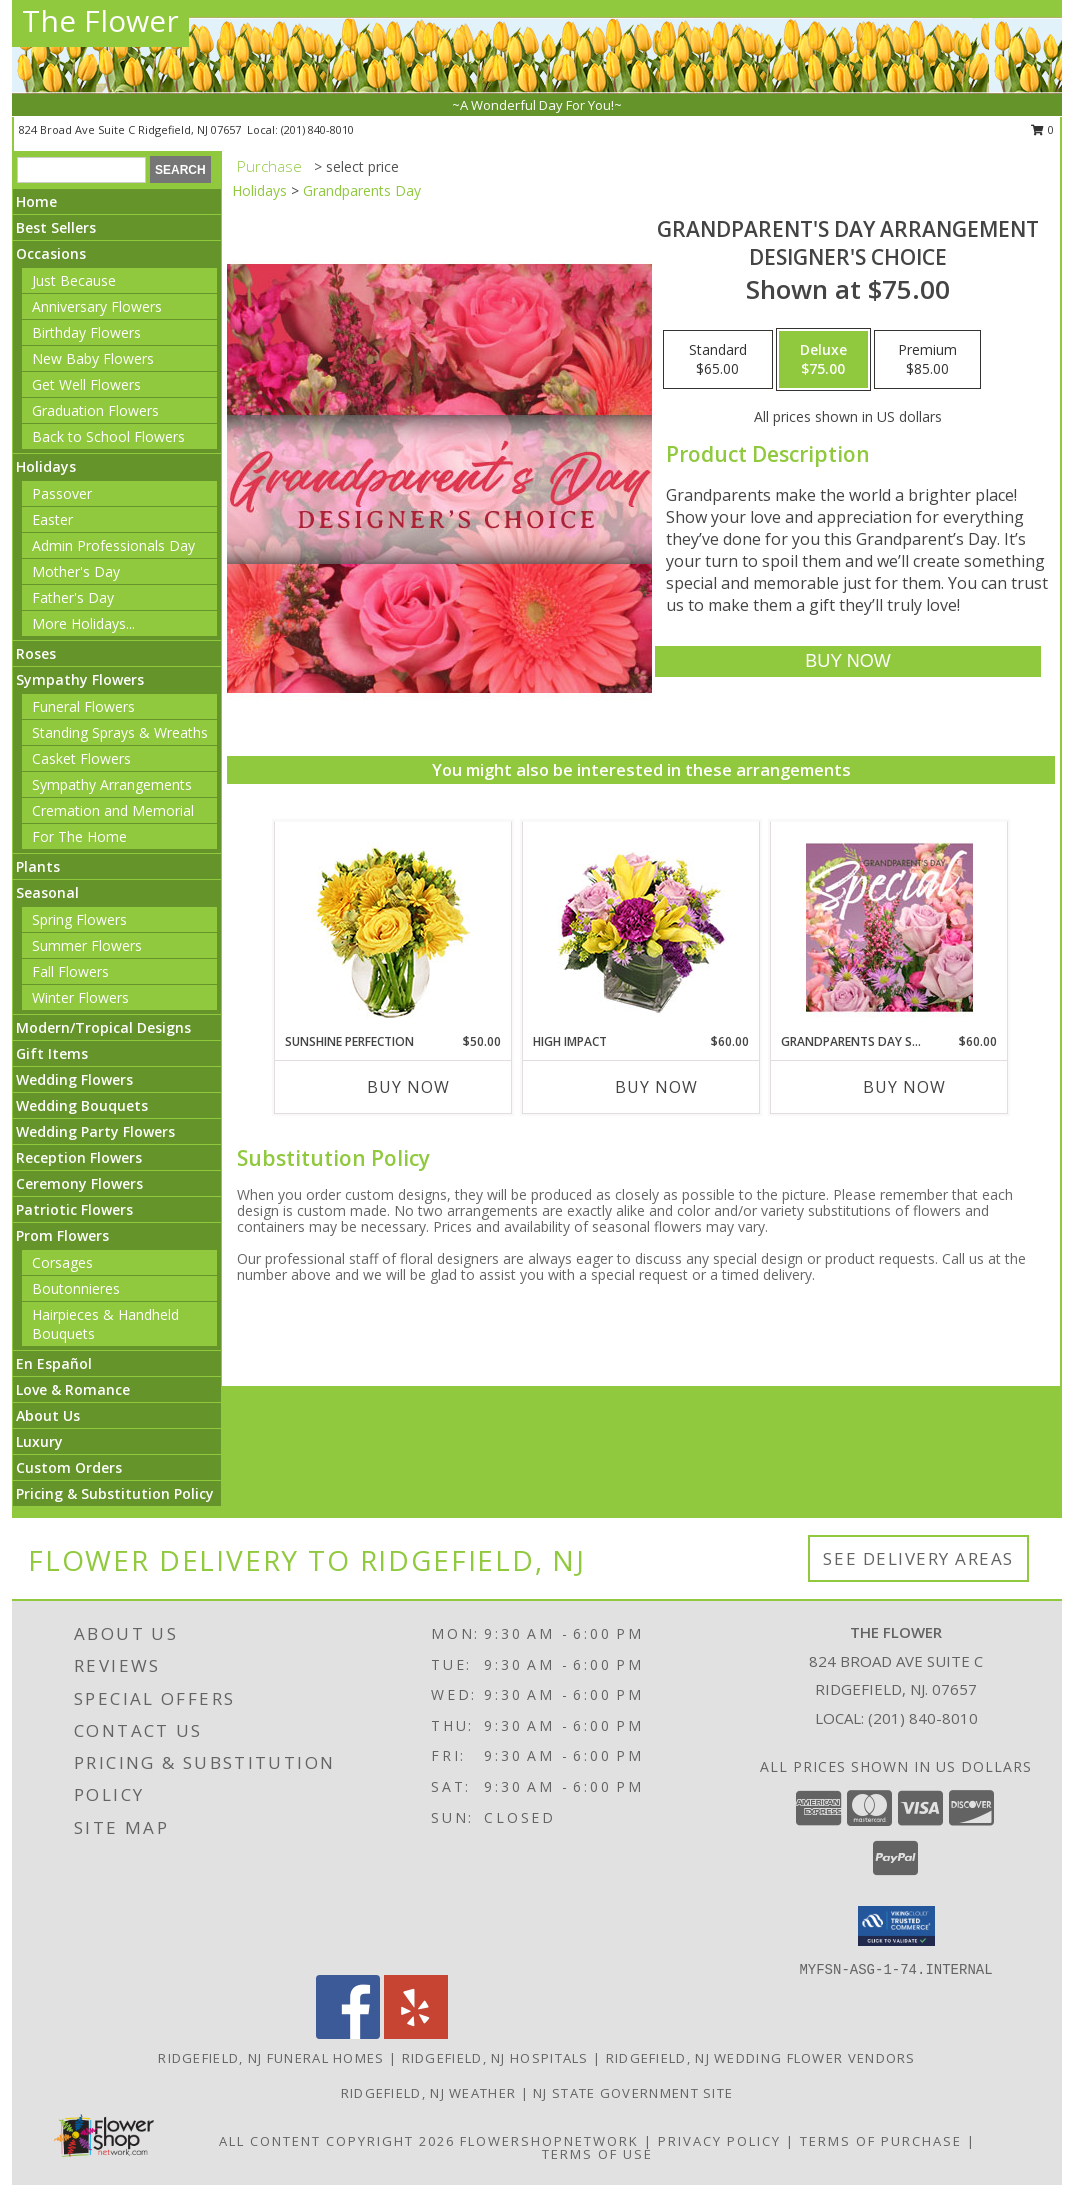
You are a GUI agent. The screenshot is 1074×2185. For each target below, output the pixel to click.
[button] (896, 1926)
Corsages (62, 1262)
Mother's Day (76, 571)
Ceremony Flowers (79, 1183)
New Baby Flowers (93, 358)
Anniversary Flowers (97, 306)
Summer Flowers (87, 945)
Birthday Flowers (86, 332)
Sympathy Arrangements (112, 784)
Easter (52, 519)
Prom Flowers (62, 1235)
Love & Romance (73, 1389)
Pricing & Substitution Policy (115, 1493)
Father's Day (73, 597)
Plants (38, 866)
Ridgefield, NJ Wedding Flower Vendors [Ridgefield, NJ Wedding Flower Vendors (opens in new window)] (761, 2058)
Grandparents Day (362, 190)
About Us (48, 1415)
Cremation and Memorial (113, 810)
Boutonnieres (76, 1288)
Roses (36, 653)
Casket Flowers (81, 758)
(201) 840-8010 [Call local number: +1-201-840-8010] (317, 129)
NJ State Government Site (633, 2093)
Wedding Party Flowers (95, 1131)
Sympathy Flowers (80, 679)
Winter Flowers (80, 997)
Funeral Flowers (83, 706)
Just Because (74, 280)
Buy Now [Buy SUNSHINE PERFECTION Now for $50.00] (408, 1087)
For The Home (79, 836)
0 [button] (1042, 129)
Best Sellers (56, 227)
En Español (54, 1363)
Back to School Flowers (108, 436)
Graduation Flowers (95, 410)
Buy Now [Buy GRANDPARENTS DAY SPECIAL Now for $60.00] (904, 1087)
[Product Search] (81, 170)
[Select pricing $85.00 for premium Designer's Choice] (927, 360)
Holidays (46, 466)
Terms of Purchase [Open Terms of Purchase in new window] (881, 2141)
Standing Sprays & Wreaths (120, 732)
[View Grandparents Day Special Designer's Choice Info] (889, 927)
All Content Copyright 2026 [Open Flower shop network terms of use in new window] (337, 2141)
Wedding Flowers (74, 1079)
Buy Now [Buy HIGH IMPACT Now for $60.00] (656, 1087)
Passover (62, 493)
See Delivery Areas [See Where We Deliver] (918, 1558)
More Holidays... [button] (83, 623)
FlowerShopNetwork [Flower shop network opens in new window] (549, 2141)
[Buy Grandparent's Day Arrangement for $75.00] (847, 661)
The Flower (100, 20)
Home (36, 201)
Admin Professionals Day (113, 545)
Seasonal (47, 892)
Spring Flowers (79, 919)
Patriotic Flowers (74, 1209)
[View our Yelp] (416, 2033)
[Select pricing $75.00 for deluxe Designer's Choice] (823, 360)
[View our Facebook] (348, 2033)
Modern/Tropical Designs (103, 1027)
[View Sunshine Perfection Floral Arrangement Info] (393, 927)
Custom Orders (69, 1467)
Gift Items (52, 1053)
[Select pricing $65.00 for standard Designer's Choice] (718, 360)
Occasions (51, 253)
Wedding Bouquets (82, 1105)
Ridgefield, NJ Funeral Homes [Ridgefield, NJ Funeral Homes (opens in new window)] (271, 2058)
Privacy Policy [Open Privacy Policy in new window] (719, 2141)
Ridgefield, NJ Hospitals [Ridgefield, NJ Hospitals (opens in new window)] (495, 2058)
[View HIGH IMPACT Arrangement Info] (641, 927)
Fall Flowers (70, 971)
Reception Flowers (79, 1157)
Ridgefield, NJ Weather (429, 2093)
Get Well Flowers (86, 384)
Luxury (39, 1441)
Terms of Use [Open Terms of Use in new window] (597, 2154)
